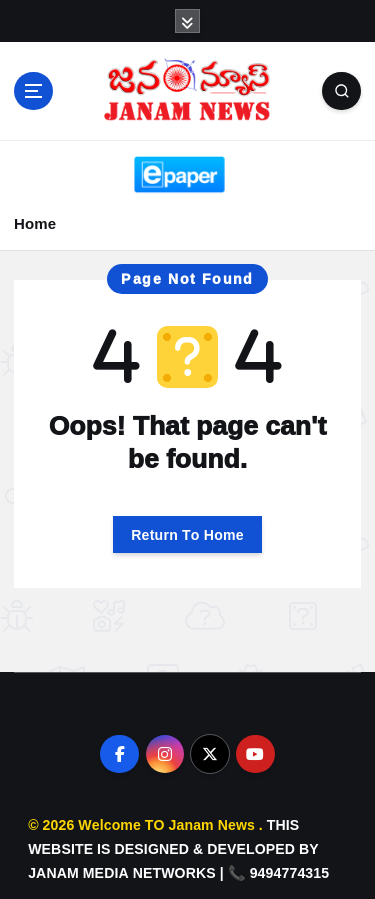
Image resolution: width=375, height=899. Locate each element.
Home (35, 223)
